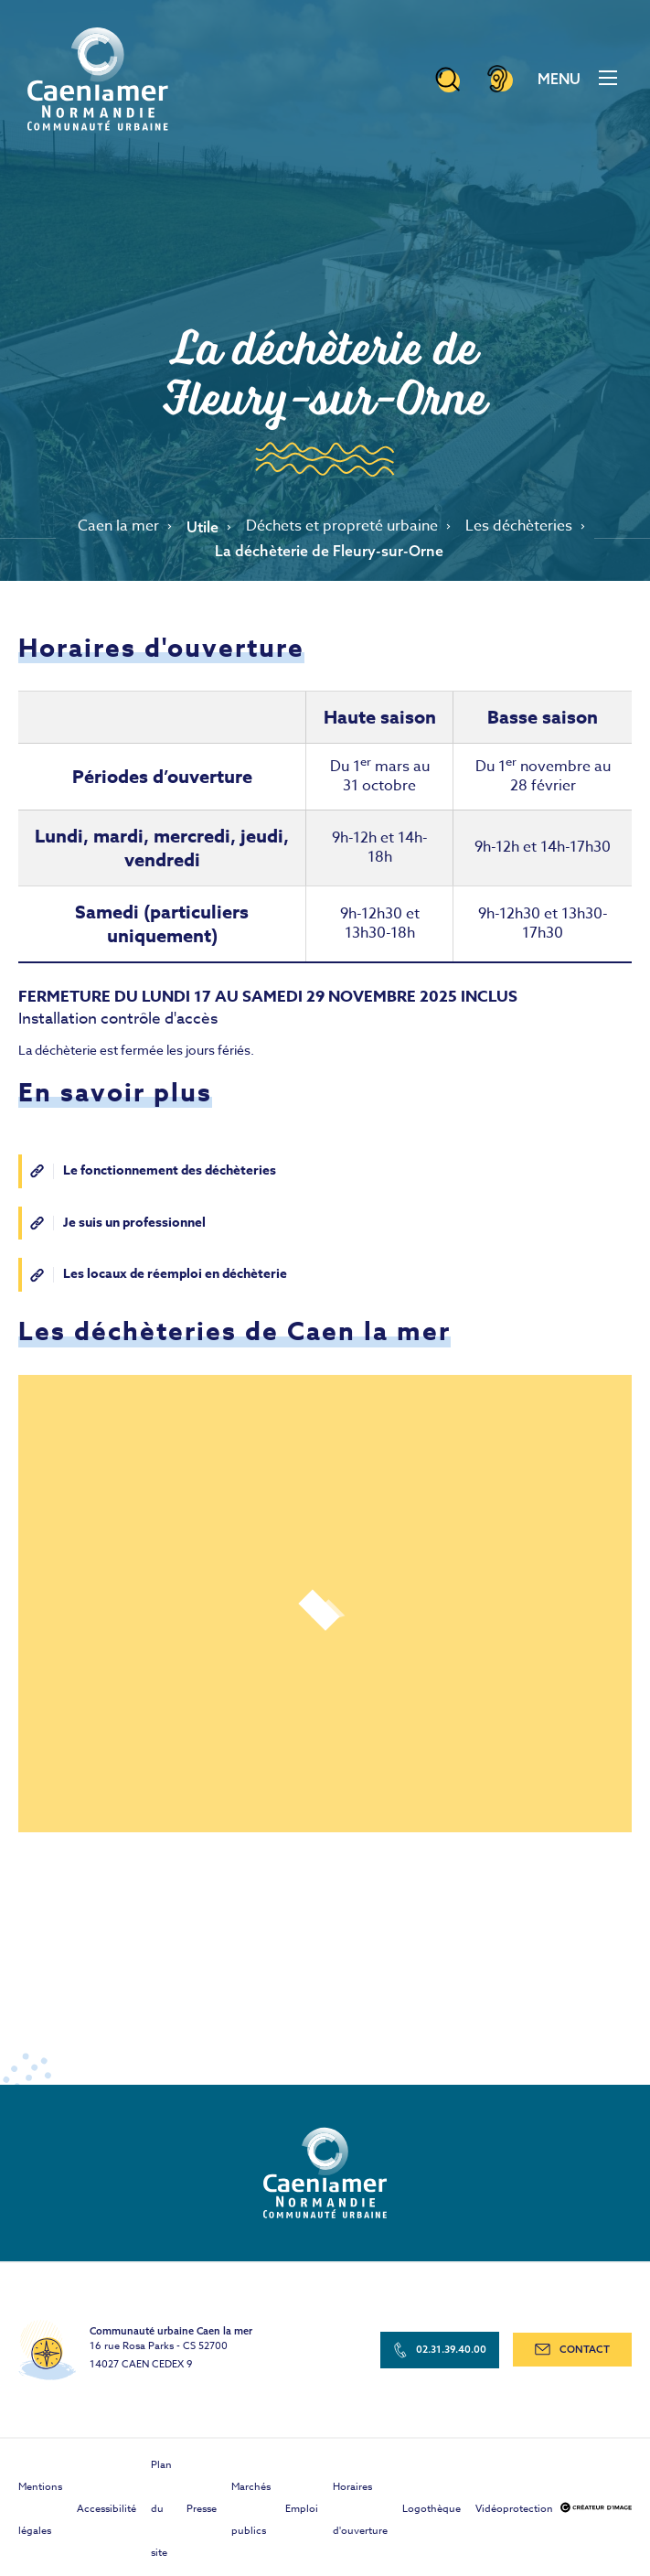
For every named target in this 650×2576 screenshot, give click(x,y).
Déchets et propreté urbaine (342, 527)
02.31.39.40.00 (440, 2350)
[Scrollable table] (325, 838)
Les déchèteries (518, 527)
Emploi (301, 2509)
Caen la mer (118, 527)
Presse (201, 2509)
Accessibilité (106, 2509)
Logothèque (431, 2509)
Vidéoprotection (514, 2509)
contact (572, 2349)
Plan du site (161, 2508)
